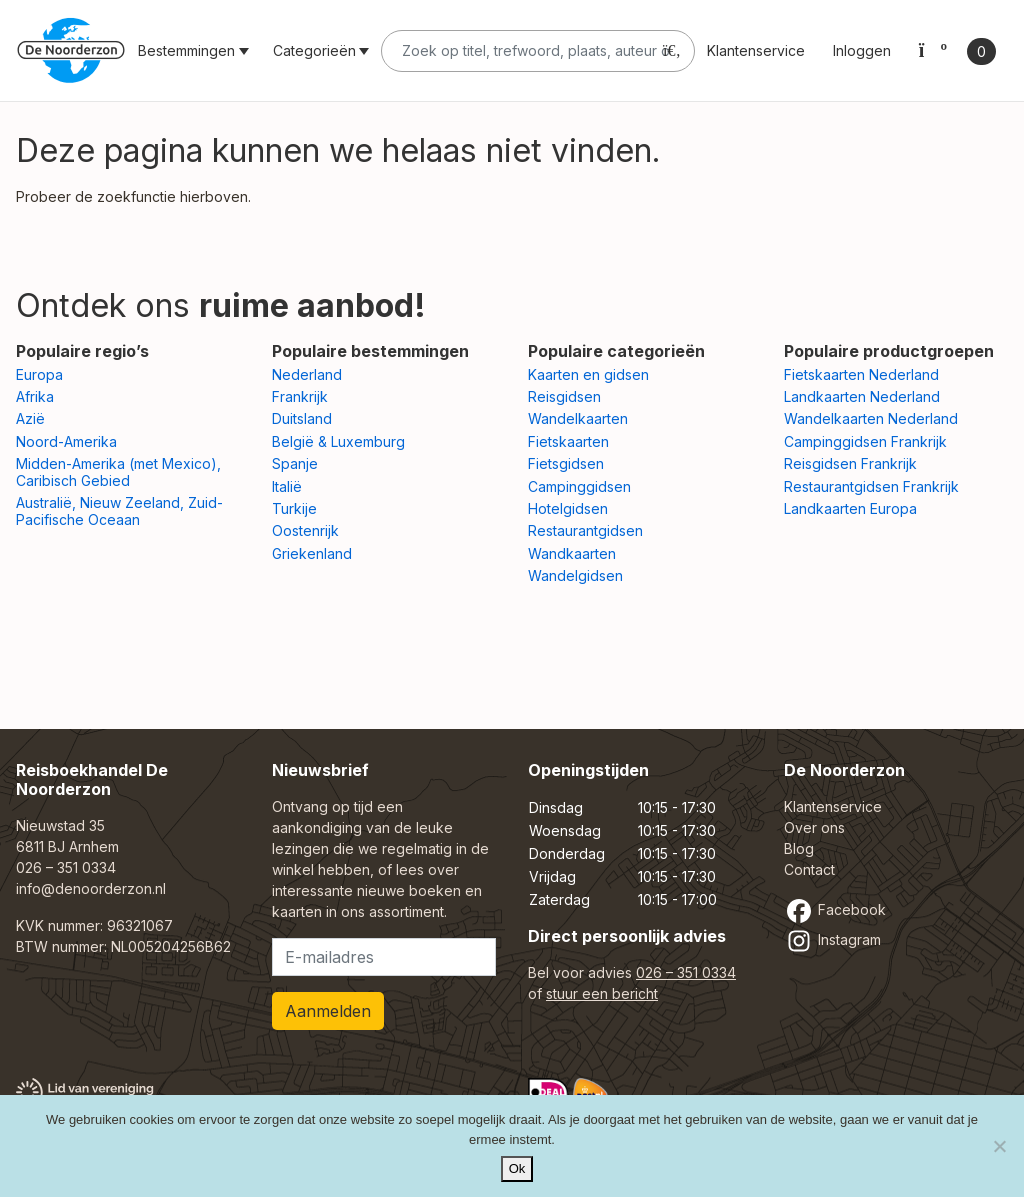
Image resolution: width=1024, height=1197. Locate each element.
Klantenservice (756, 50)
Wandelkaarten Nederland (871, 418)
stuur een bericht (602, 993)
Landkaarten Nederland (862, 396)
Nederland (307, 374)
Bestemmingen (186, 50)
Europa (39, 374)
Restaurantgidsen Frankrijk (871, 486)
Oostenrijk (305, 530)
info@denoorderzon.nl (91, 888)
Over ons (814, 827)
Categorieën (314, 50)
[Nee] (999, 1146)
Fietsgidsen (566, 463)
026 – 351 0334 (66, 867)
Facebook (835, 909)
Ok (517, 1168)
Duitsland (302, 418)
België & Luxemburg (338, 441)
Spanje (295, 463)
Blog (799, 848)
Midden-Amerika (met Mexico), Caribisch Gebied (118, 472)
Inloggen (862, 50)
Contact (809, 869)
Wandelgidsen (575, 575)
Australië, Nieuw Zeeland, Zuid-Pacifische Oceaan (119, 511)
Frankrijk (300, 396)
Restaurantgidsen (585, 530)
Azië (30, 418)
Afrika (35, 396)
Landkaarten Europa (850, 508)
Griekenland (312, 553)
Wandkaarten (572, 553)
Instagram (832, 939)
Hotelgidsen (568, 508)
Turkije (294, 508)
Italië (287, 486)
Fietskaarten (568, 441)
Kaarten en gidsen (588, 374)
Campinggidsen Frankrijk (865, 441)
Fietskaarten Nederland (861, 374)
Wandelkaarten (578, 418)
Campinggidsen (579, 486)
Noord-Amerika (66, 441)
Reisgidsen (564, 396)
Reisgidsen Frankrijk (850, 463)
